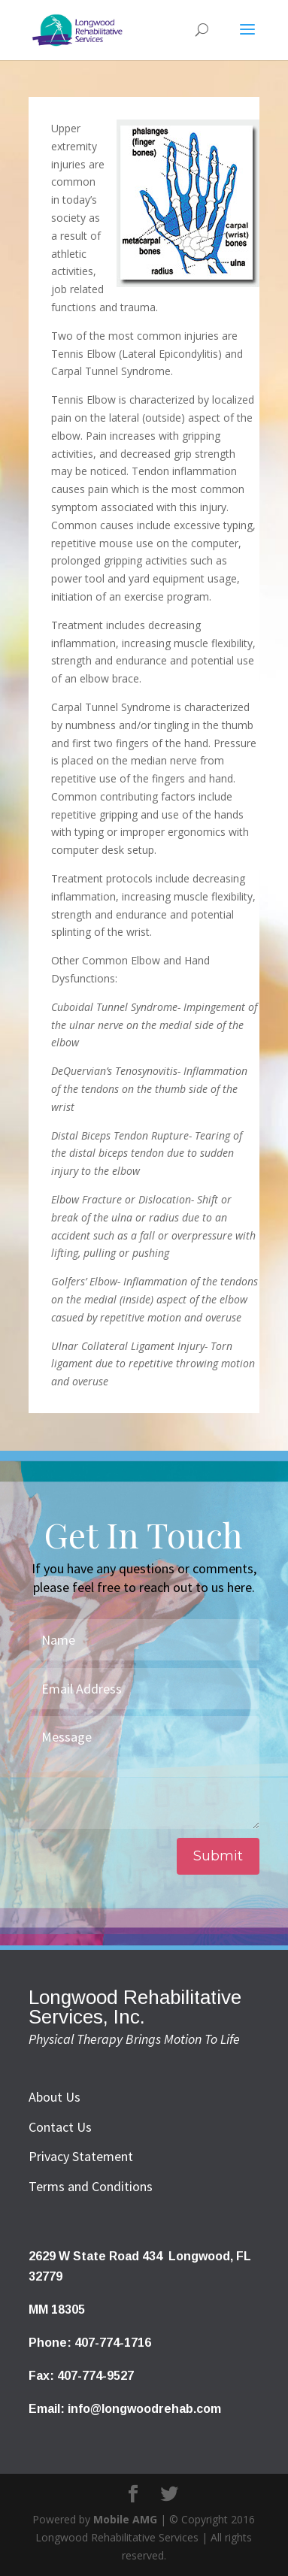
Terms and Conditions (91, 2186)
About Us (54, 2096)
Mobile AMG (125, 2519)
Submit (218, 1856)
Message (144, 1772)
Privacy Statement (81, 2156)
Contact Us (60, 2127)
